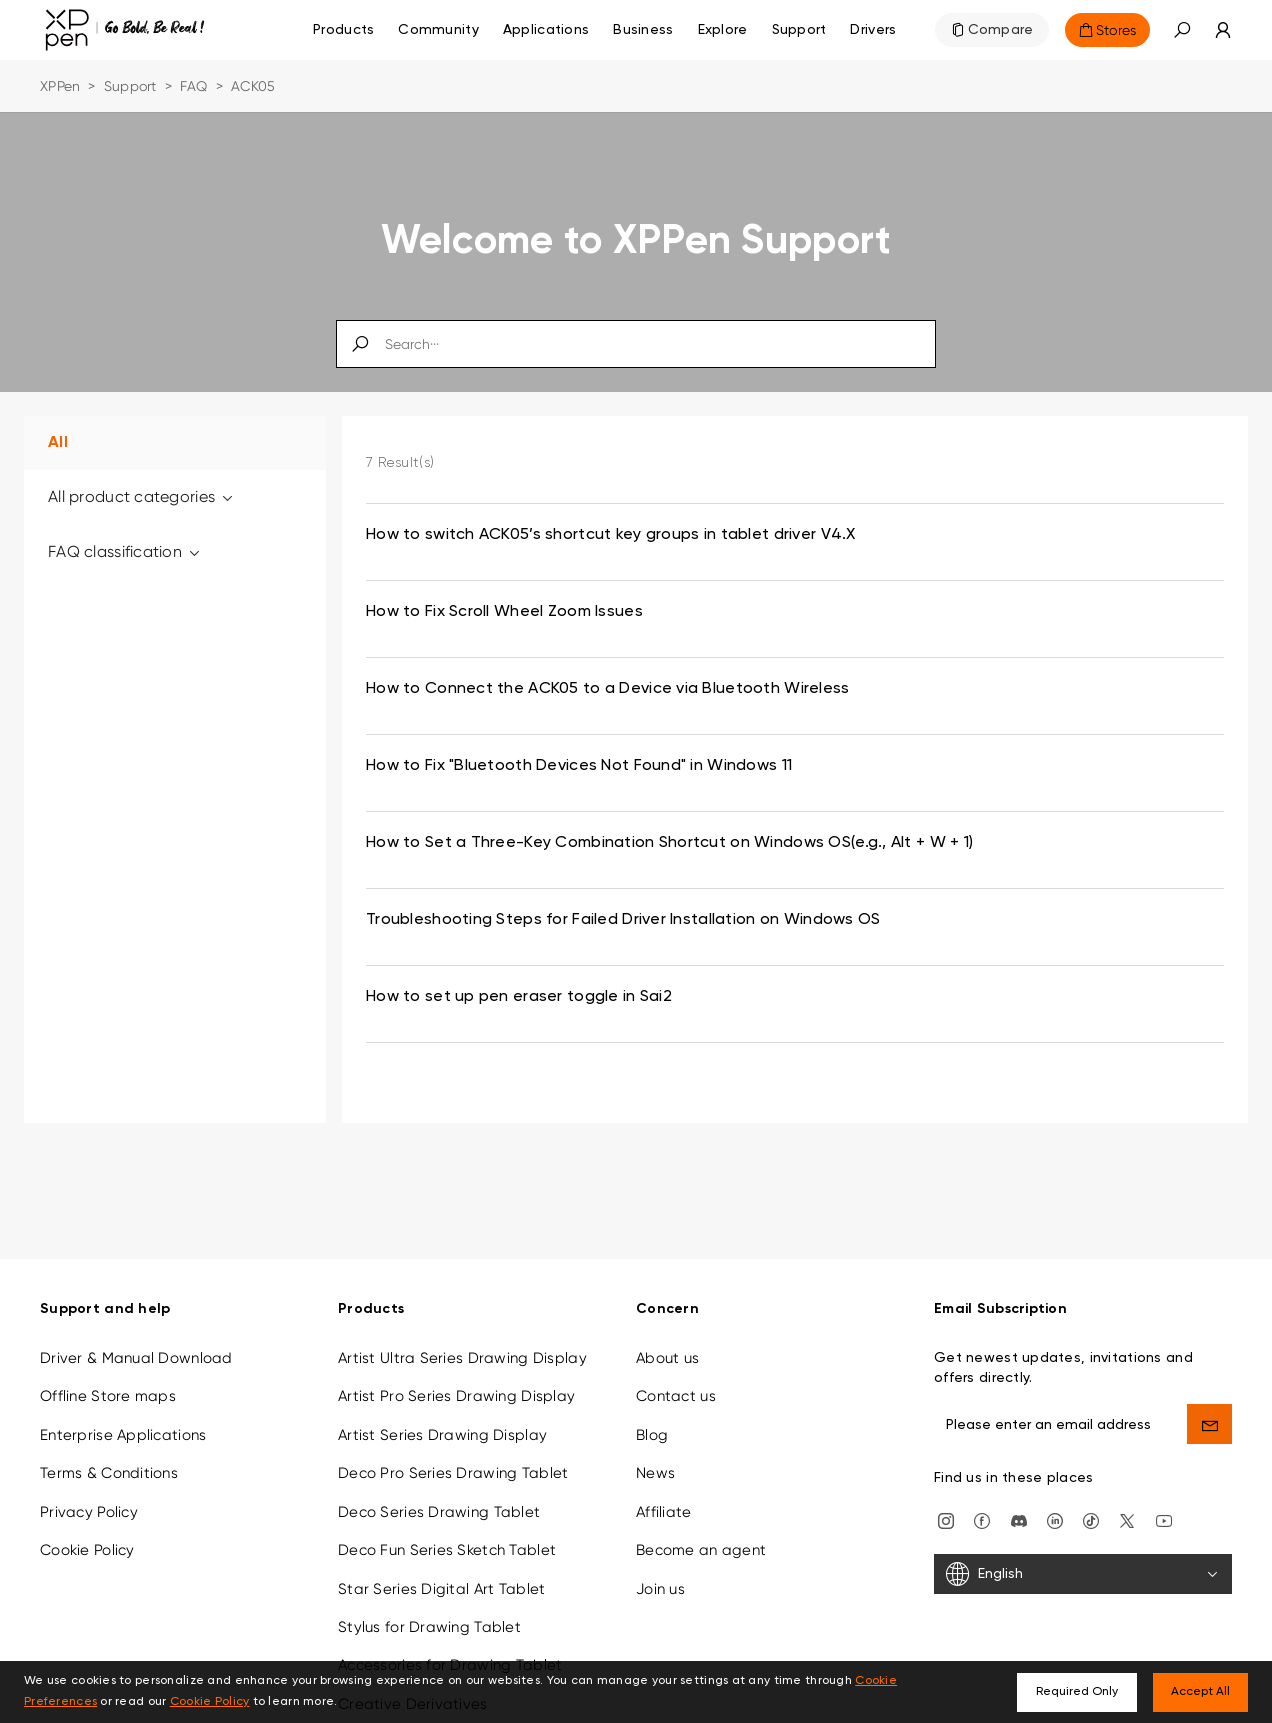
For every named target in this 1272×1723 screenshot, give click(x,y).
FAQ (194, 86)
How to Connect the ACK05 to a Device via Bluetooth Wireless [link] (608, 689)
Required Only (1077, 1692)
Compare (1001, 30)
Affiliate (664, 1487)
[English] (1083, 1550)
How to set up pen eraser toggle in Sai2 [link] (519, 997)
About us (667, 1333)
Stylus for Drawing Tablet (429, 1602)
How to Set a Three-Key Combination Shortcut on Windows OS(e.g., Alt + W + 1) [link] (669, 843)
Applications (546, 30)
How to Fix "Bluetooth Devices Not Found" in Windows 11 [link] (579, 766)
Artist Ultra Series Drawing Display (462, 1333)
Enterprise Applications (123, 1410)
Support (130, 86)
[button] (1182, 30)
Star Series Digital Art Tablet (441, 1564)
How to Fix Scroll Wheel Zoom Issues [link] (504, 612)
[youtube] (1164, 1495)
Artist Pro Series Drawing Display (456, 1372)
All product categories (142, 496)
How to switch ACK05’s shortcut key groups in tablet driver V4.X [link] (611, 535)
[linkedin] (1055, 1495)
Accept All (1200, 1692)
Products (343, 30)
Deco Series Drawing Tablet (439, 1487)
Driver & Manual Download (136, 1333)
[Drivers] (873, 30)
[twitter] (1127, 1495)
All (58, 443)
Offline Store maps (108, 1372)
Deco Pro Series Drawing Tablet (453, 1449)
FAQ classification (125, 551)
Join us (660, 1564)
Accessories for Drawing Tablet (450, 1641)
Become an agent (701, 1526)
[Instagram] (946, 1495)
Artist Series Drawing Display (442, 1410)
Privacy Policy (89, 1487)
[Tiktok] (1091, 1495)
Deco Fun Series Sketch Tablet (447, 1526)
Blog (652, 1410)
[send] (1209, 1399)
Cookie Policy (87, 1526)
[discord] (1019, 1495)
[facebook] (982, 1495)
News (655, 1449)
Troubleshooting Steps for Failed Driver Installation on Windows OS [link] (623, 920)
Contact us (676, 1372)
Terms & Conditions (109, 1449)
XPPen (60, 86)
